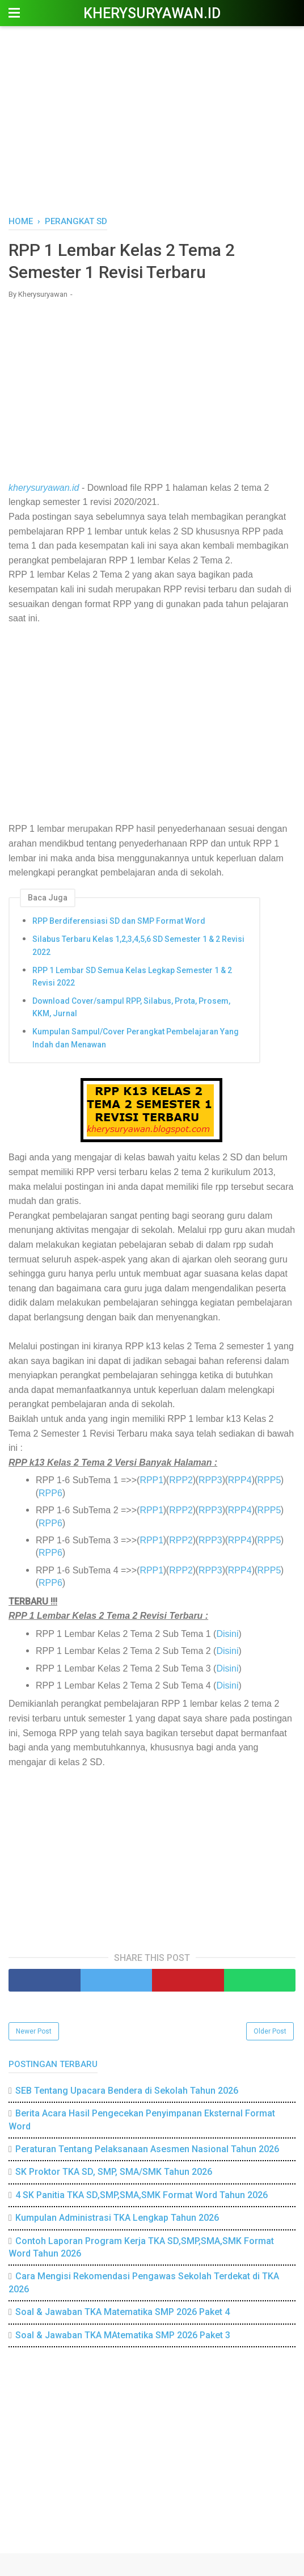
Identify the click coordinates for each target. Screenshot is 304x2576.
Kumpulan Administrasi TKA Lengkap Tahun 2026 (117, 2217)
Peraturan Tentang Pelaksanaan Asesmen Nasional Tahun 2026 (147, 2149)
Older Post (270, 2031)
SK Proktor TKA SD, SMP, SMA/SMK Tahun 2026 (113, 2171)
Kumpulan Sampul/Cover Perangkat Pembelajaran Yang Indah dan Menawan (135, 1038)
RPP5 (269, 1480)
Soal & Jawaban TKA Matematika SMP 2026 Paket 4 (122, 2311)
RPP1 (151, 1480)
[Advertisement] (152, 119)
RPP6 (50, 1493)
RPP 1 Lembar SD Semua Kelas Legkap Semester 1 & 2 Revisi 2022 (132, 976)
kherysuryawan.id (44, 488)
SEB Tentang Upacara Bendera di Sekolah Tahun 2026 (126, 2090)
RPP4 (240, 1480)
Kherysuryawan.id (152, 13)
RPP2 (181, 1480)
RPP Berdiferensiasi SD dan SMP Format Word (118, 920)
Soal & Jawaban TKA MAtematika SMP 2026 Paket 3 (122, 2335)
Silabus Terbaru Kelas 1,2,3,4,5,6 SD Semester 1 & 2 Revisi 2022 (138, 945)
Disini (227, 1634)
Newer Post (34, 2031)
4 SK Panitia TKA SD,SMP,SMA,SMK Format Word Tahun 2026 (141, 2195)
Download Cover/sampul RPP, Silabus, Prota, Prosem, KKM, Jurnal (131, 1007)
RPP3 (210, 1480)
